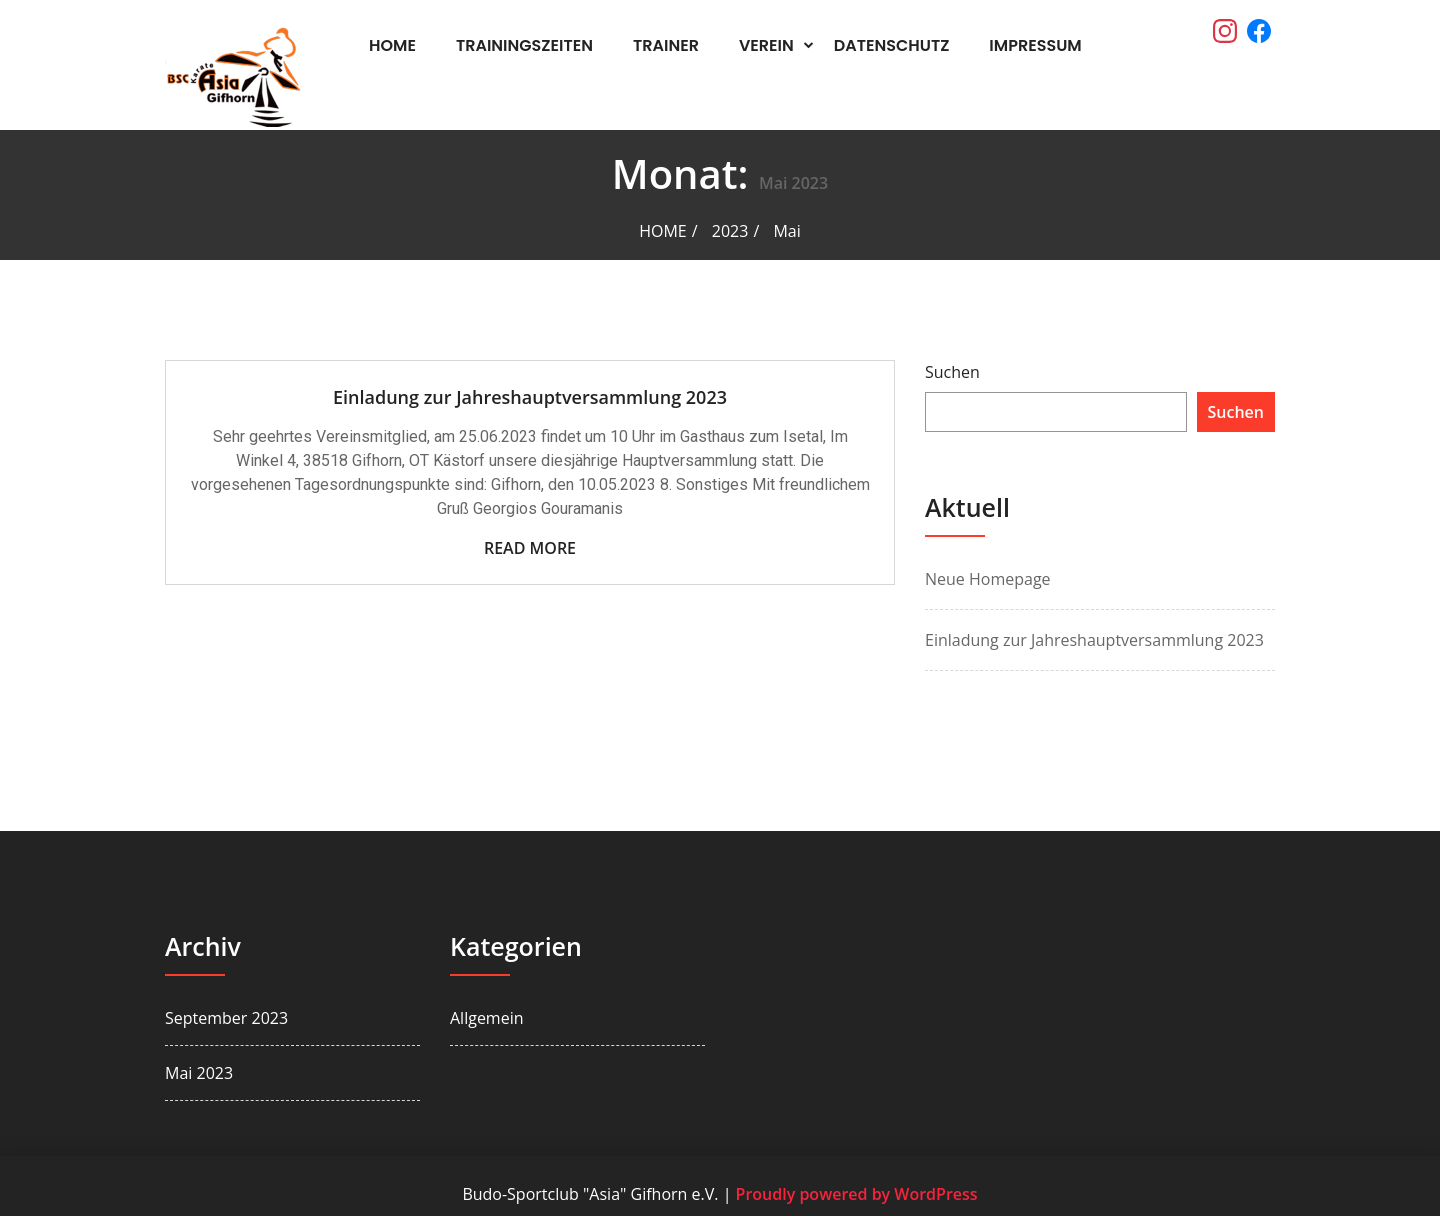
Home (392, 45)
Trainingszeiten (524, 45)
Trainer (666, 45)
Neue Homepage (988, 579)
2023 (730, 231)
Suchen (952, 372)
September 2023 (226, 1018)
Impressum (1035, 45)
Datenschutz (892, 45)
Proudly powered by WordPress (857, 1194)
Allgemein (487, 1018)
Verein (766, 45)
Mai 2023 (199, 1073)
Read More (530, 548)
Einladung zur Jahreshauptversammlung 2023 (530, 397)
